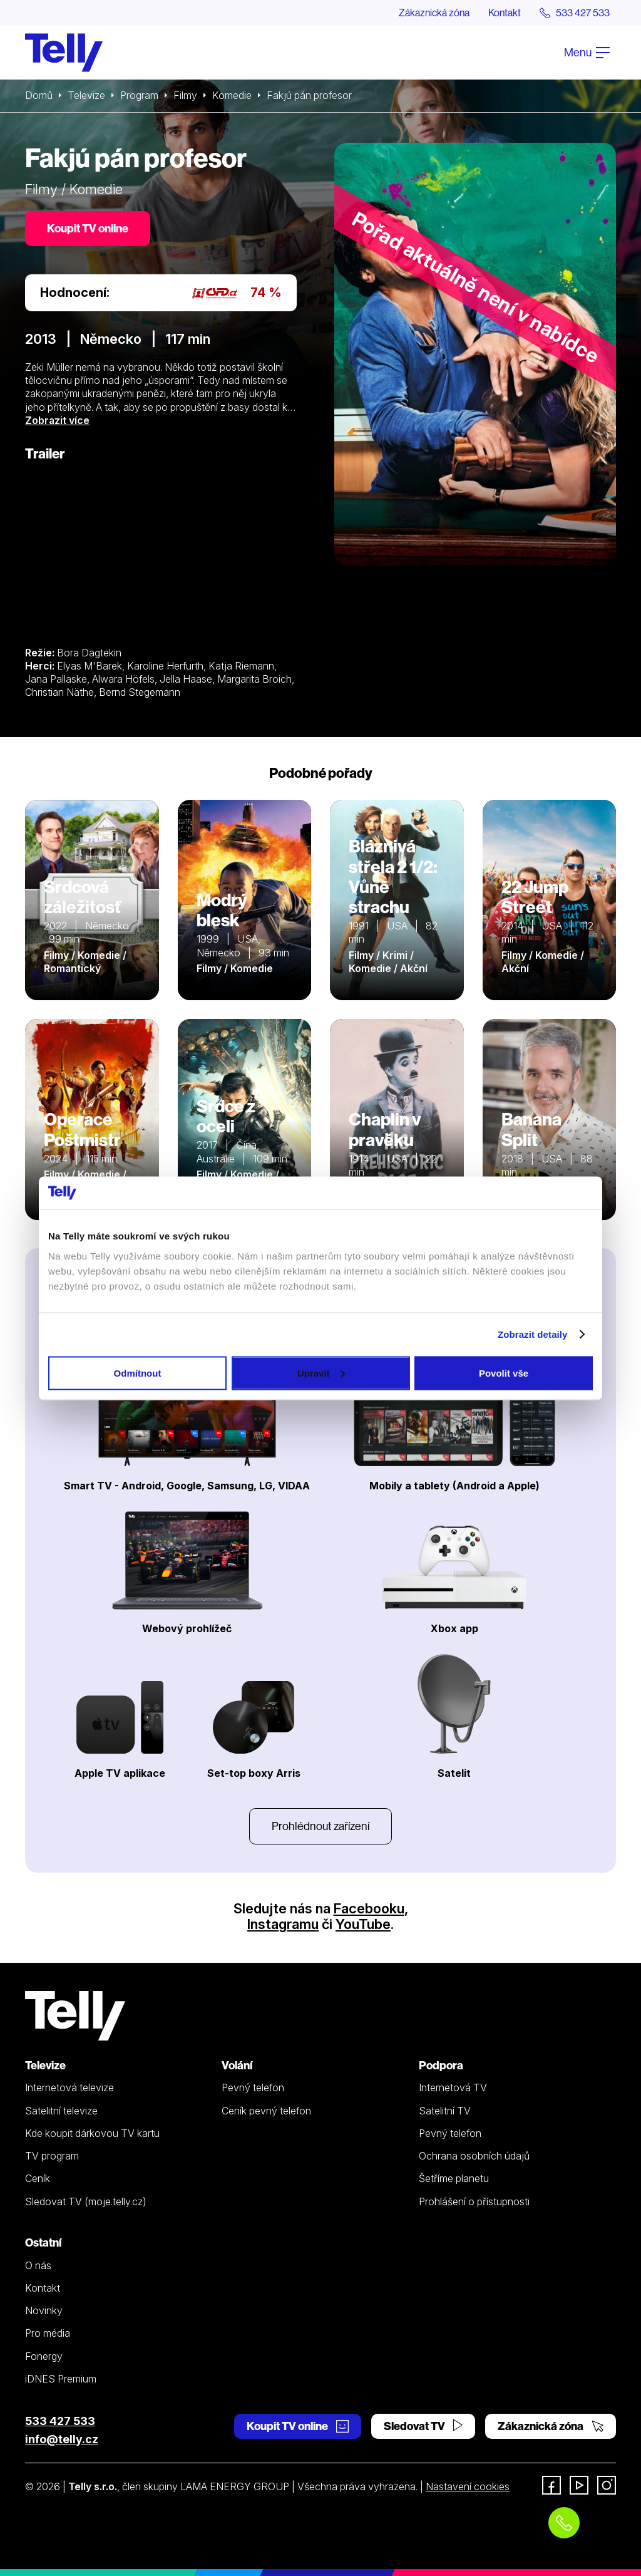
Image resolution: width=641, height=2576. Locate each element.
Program (139, 95)
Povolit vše (503, 1372)
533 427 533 (60, 2421)
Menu (587, 52)
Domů (39, 95)
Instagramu (283, 1924)
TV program (52, 2155)
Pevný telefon (253, 2087)
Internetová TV (453, 2087)
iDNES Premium (60, 2378)
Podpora (441, 2065)
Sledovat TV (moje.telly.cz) (85, 2201)
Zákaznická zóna (434, 12)
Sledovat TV (423, 2426)
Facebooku (369, 1908)
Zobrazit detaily (533, 1334)
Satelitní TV (445, 2110)
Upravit (321, 1372)
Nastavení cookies (468, 2486)
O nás (38, 2265)
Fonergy (44, 2356)
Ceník (37, 2178)
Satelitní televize (61, 2110)
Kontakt (504, 12)
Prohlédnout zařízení (320, 1826)
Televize (86, 95)
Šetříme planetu (454, 2178)
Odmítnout (138, 1372)
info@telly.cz (61, 2439)
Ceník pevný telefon (266, 2110)
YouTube (363, 1924)
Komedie (232, 95)
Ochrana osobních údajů (474, 2155)
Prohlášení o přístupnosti (474, 2201)
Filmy (185, 95)
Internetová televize (69, 2087)
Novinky (44, 2310)
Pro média (47, 2333)
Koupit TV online (87, 228)
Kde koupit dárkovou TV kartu (92, 2133)
